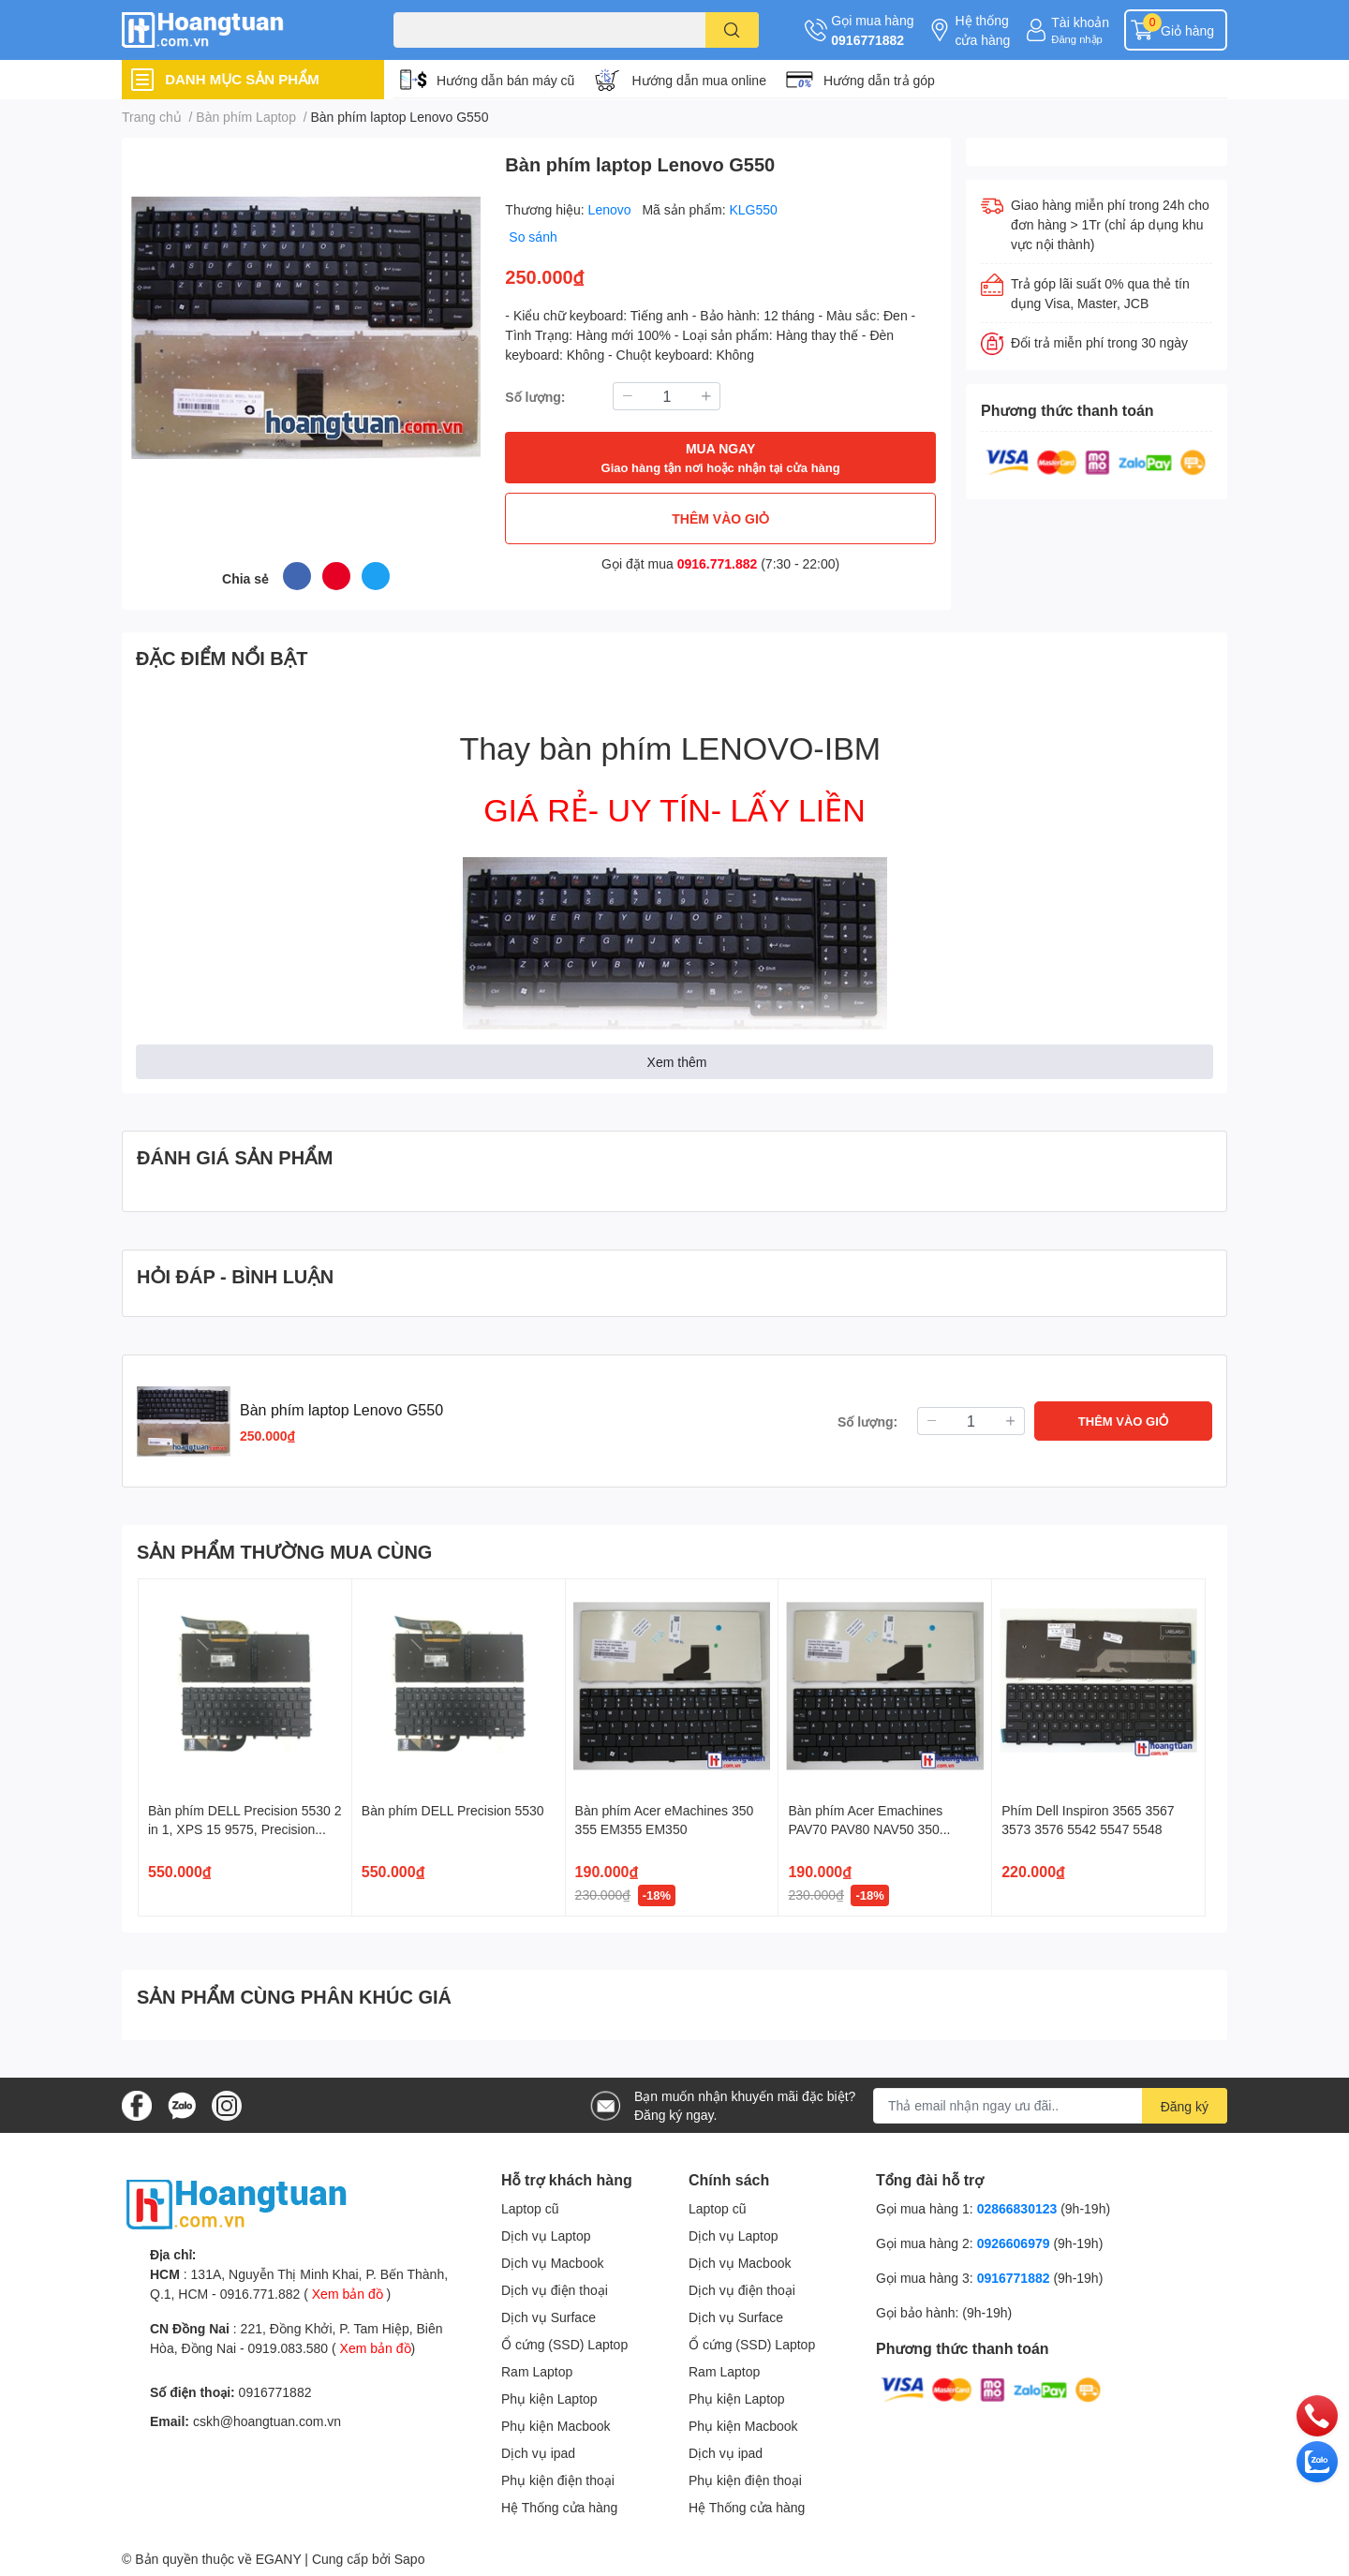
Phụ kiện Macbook (556, 2426)
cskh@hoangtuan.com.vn (267, 2421)
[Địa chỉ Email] (1050, 2106)
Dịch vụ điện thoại (554, 2290)
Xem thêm (677, 1062)
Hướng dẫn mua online (698, 80)
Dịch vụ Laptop (546, 2235)
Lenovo (611, 209)
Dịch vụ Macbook (552, 2263)
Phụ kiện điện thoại (558, 2480)
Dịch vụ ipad (538, 2453)
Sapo (409, 2559)
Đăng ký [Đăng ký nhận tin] (1184, 2106)
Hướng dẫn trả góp (879, 80)
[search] (732, 30)
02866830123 (1017, 2208)
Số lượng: (535, 397)
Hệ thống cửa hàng (982, 30)
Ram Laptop (536, 2371)
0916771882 (867, 40)
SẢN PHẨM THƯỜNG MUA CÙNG (284, 1551)
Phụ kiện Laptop (549, 2398)
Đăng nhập (1077, 39)
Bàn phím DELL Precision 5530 (453, 1810)
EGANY (279, 2559)
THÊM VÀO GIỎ (720, 518)
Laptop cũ (530, 2208)
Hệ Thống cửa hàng (559, 2507)
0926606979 (1013, 2243)
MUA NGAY (720, 458)
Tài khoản (1080, 22)
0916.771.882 (717, 563)
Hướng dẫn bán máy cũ (505, 80)
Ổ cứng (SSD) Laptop (564, 2344)
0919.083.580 (287, 2348)
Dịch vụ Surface (548, 2317)
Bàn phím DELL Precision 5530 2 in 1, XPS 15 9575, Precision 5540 (245, 1828)
